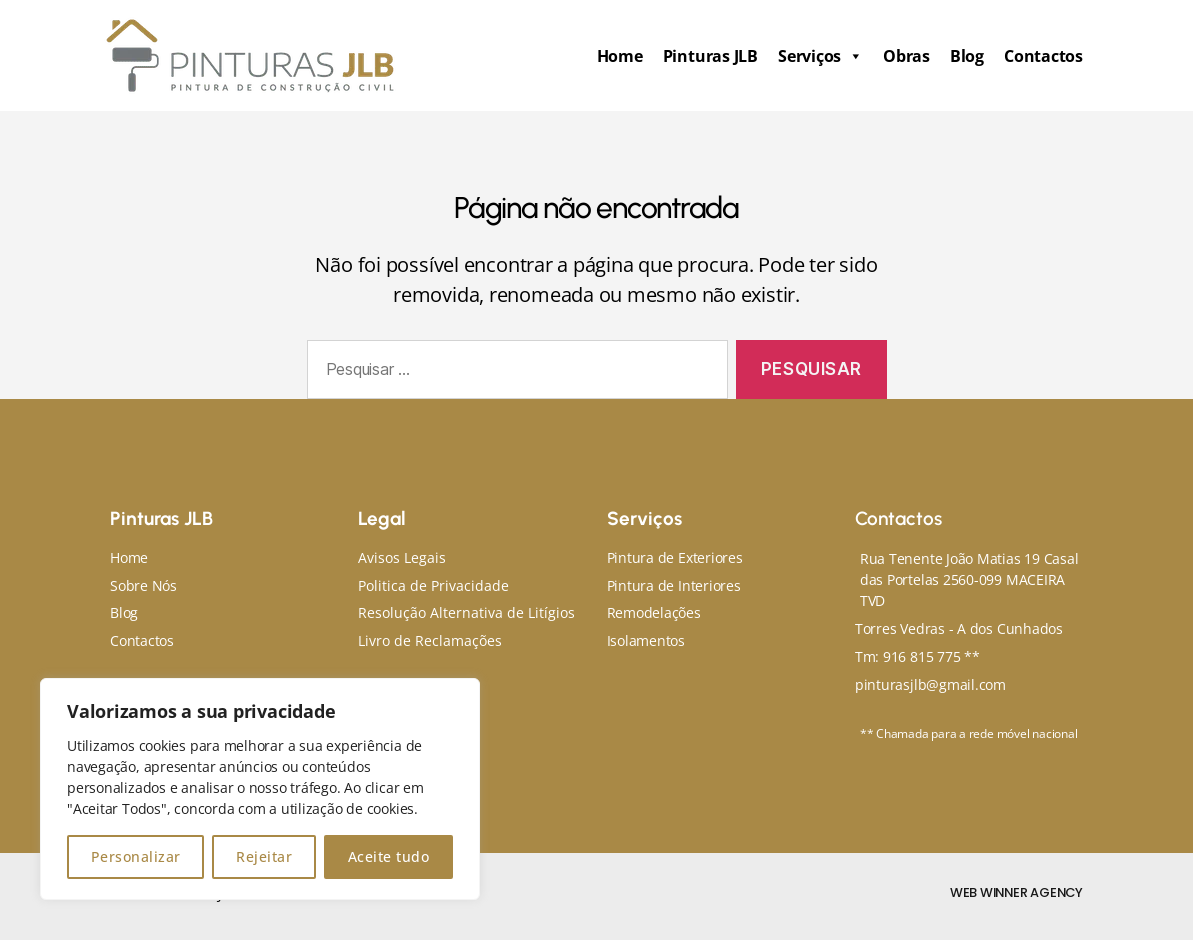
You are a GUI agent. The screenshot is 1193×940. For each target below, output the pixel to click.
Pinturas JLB (710, 56)
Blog (967, 56)
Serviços (820, 56)
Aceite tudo (388, 856)
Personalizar (136, 856)
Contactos (1043, 56)
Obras (906, 56)
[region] (260, 789)
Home (620, 56)
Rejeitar (264, 856)
